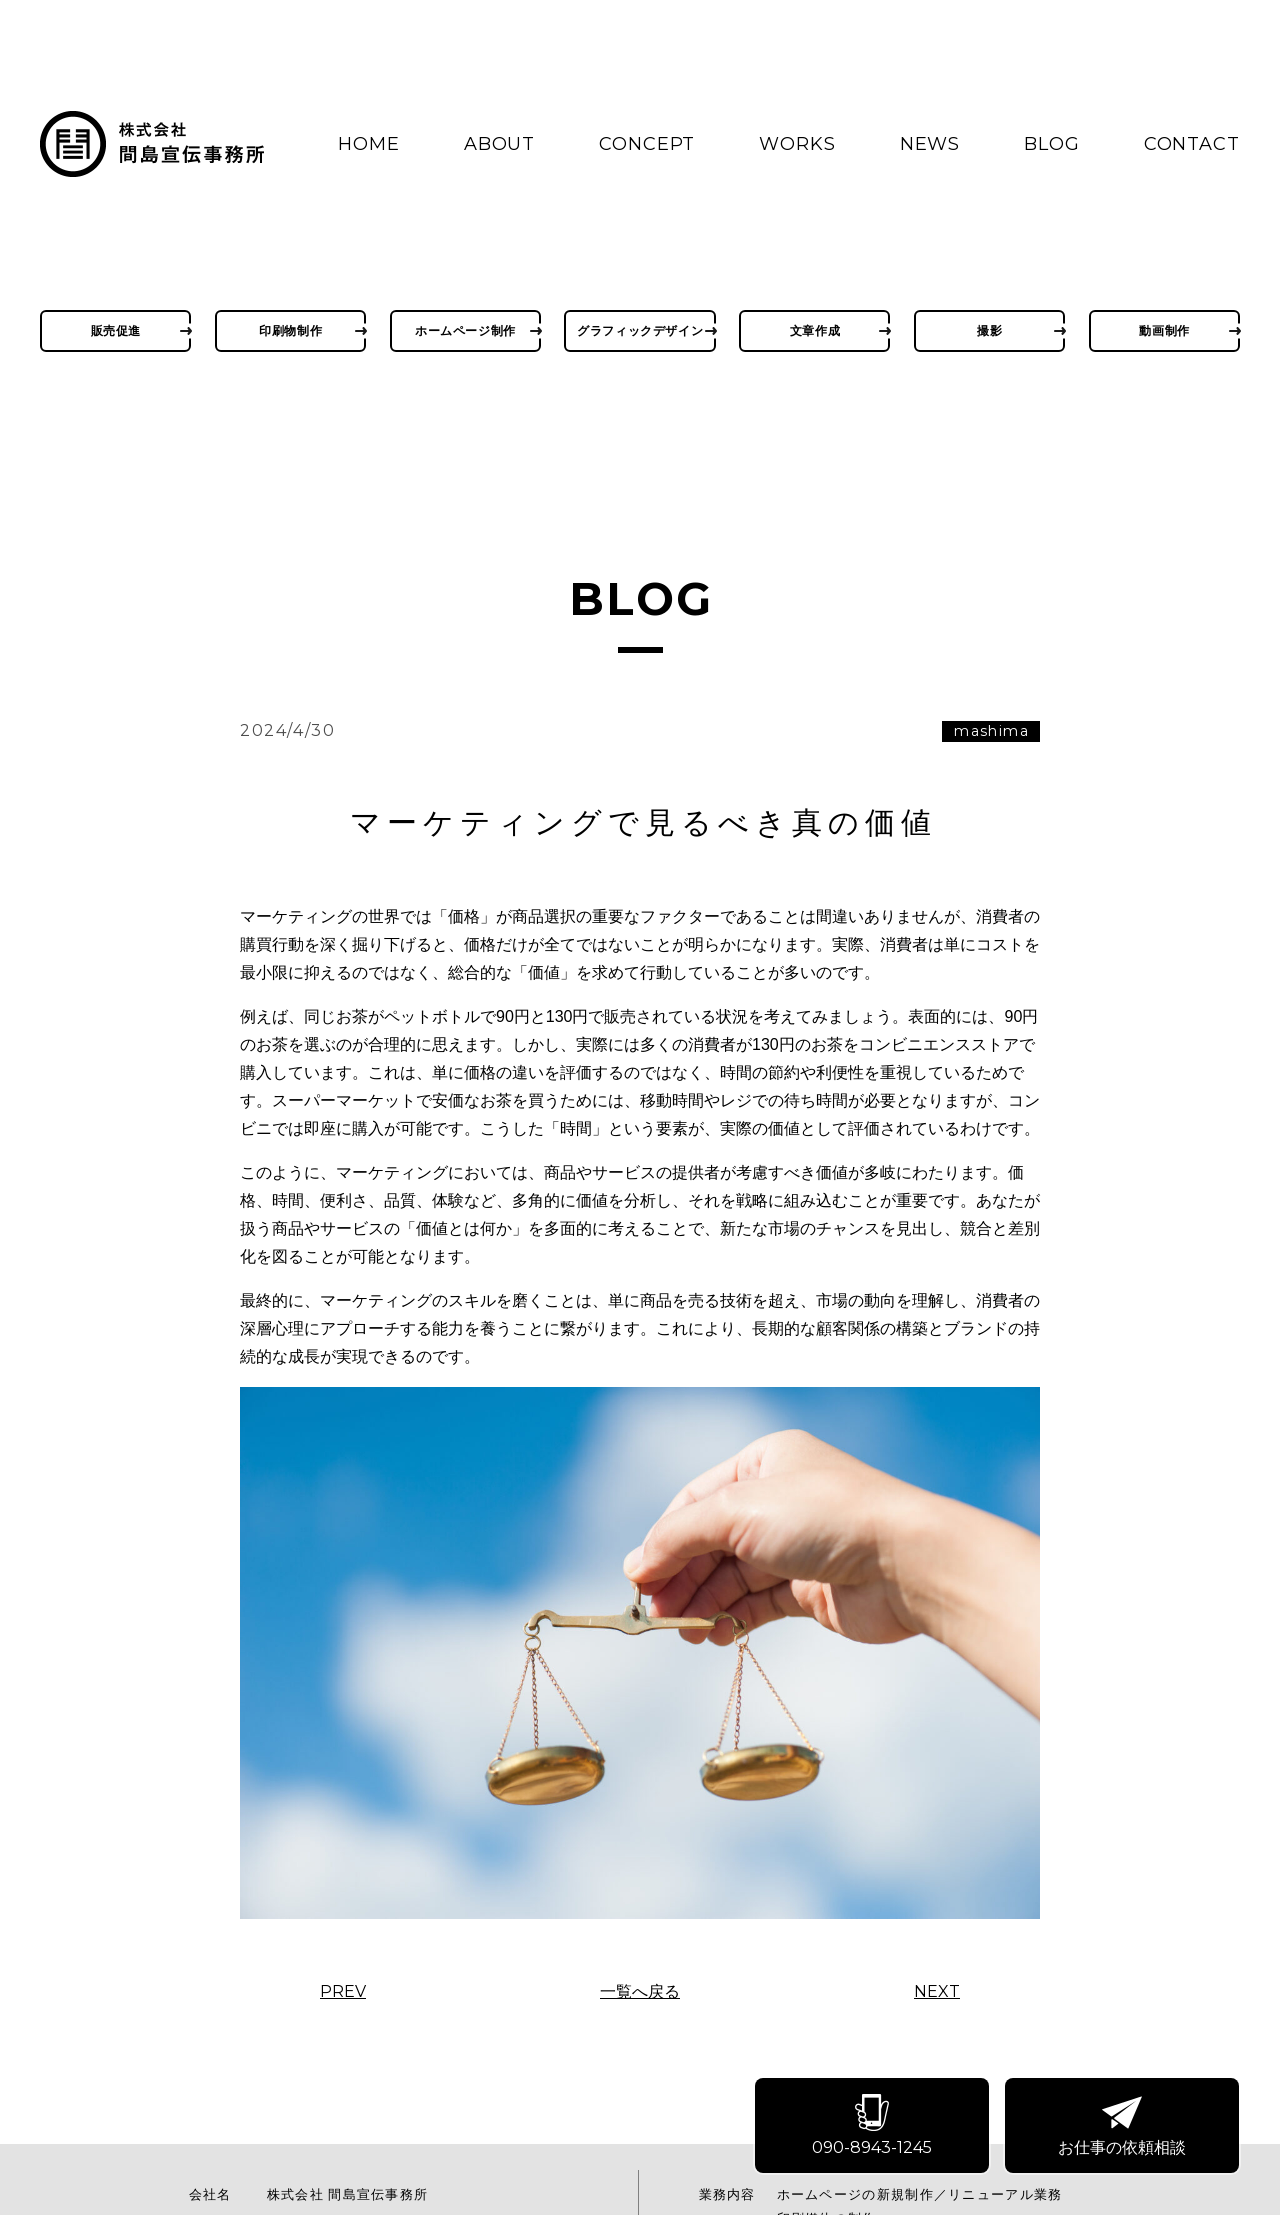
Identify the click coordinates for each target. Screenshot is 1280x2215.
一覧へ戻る (640, 1992)
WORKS (797, 144)
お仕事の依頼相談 (1123, 2127)
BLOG (1052, 144)
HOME (369, 144)
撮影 (989, 330)
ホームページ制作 (465, 330)
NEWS (930, 144)
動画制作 (1164, 330)
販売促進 (116, 330)
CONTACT (1192, 144)
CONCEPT (647, 144)
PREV (343, 1992)
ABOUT (500, 144)
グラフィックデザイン (640, 330)
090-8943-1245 (873, 2127)
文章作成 (815, 330)
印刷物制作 (290, 330)
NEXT (937, 1992)
